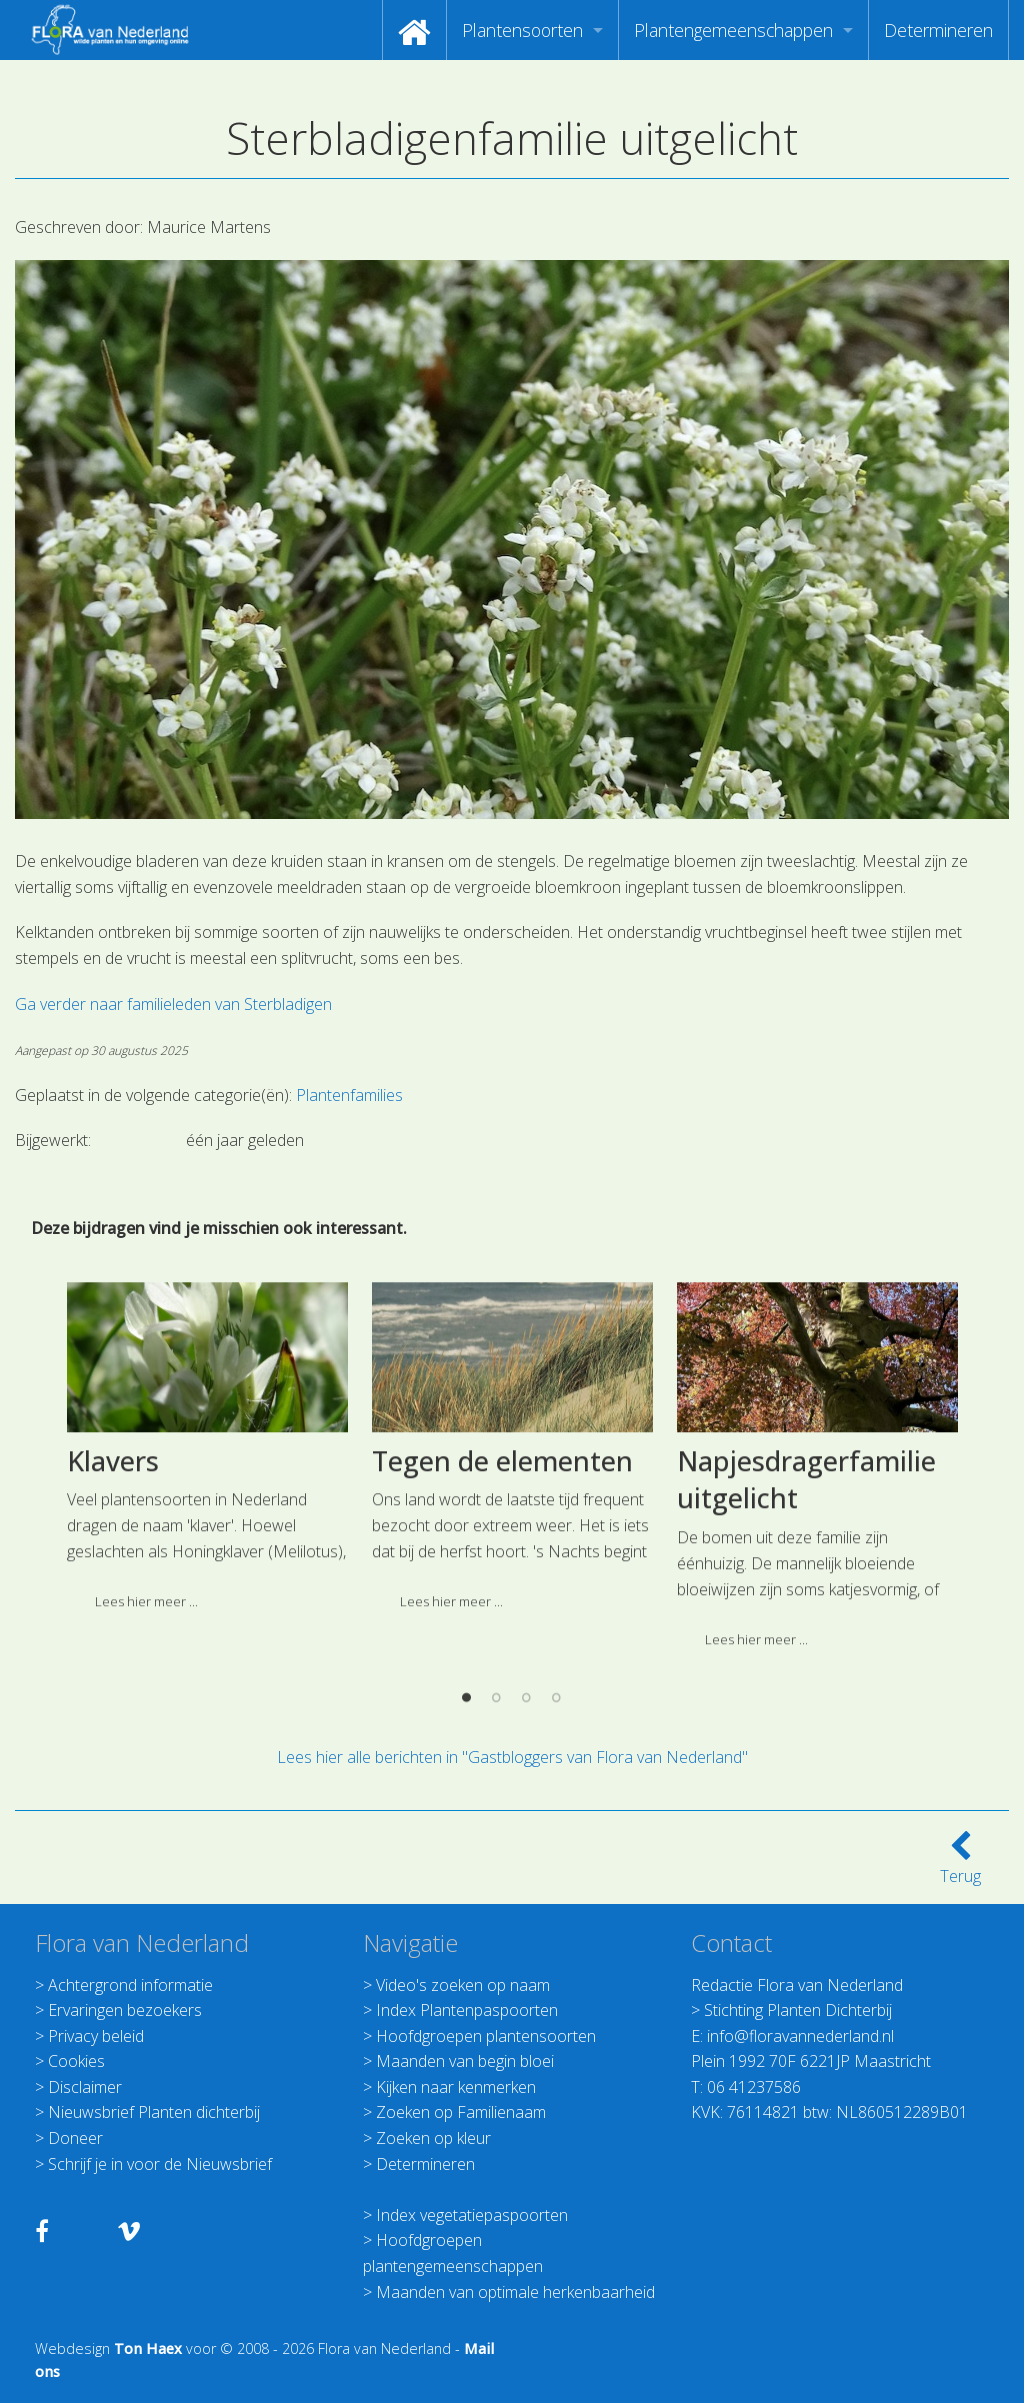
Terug (960, 1864)
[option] (207, 1625)
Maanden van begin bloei (465, 2061)
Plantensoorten (522, 30)
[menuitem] (414, 30)
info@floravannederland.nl (800, 2036)
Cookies (76, 2061)
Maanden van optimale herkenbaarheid (515, 2292)
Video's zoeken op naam (463, 1985)
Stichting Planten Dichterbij (798, 2010)
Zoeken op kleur (433, 2138)
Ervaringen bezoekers (125, 2010)
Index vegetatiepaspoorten (472, 2215)
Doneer (75, 2138)
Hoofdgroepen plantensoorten (486, 2036)
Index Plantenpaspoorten (467, 2010)
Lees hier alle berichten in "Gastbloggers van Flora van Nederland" (512, 1757)
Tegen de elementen (502, 1631)
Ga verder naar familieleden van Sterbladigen (173, 1004)
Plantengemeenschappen (733, 30)
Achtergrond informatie (130, 1985)
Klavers (113, 1631)
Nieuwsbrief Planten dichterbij (154, 2112)
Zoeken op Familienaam (461, 2112)
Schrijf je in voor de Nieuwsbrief (160, 2164)
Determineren (938, 30)
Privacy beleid (96, 2036)
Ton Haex (148, 2348)
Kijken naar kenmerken (456, 2087)
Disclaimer (85, 2087)
